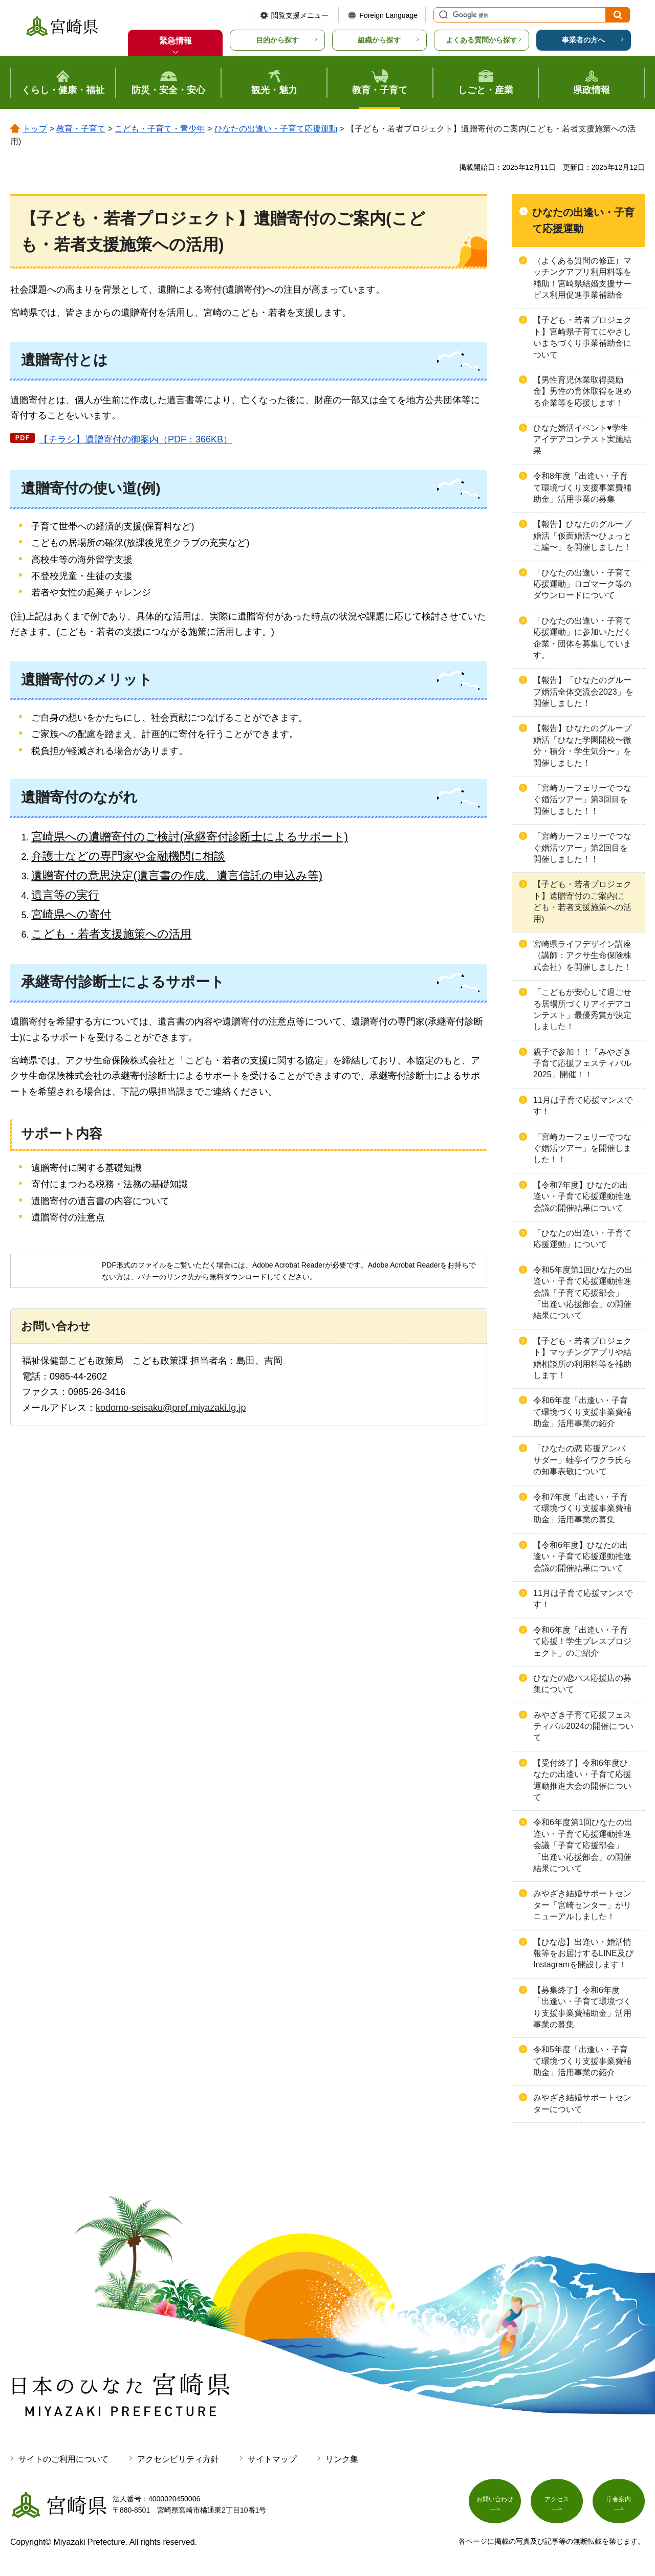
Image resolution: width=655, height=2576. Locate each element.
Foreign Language (388, 15)
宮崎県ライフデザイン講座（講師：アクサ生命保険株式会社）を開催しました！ (582, 955)
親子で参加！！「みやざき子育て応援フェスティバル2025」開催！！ (582, 1063)
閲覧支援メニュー (300, 15)
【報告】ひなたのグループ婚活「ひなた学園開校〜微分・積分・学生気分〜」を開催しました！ (582, 745)
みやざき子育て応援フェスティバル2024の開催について (583, 1726)
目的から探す (277, 40)
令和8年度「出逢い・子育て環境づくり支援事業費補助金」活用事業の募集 (582, 487)
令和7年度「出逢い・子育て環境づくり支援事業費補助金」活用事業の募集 (582, 1508)
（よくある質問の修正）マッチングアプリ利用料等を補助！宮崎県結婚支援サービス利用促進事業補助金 (582, 277)
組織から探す (379, 40)
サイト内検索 (442, 14)
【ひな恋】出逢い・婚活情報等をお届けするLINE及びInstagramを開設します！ (583, 1953)
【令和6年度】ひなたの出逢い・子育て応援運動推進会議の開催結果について (582, 1556)
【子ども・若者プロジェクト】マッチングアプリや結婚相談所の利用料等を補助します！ (582, 1358)
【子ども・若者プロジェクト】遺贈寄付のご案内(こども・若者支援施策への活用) (582, 901)
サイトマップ (272, 2459)
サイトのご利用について (63, 2459)
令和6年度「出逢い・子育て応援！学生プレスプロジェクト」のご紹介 (582, 1641)
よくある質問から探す (481, 40)
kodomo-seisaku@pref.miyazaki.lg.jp (171, 1408)
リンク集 (341, 2459)
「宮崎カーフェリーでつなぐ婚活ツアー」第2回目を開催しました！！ (582, 847)
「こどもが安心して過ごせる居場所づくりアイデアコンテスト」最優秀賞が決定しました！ (582, 1009)
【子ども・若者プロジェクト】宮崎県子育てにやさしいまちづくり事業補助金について (582, 337)
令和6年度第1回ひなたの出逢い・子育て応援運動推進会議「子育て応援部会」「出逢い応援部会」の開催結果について (582, 1845)
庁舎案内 (618, 2503)
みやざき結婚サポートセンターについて (582, 2103)
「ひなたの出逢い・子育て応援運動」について (582, 1239)
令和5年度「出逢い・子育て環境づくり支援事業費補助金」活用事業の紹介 (582, 2061)
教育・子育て (80, 128)
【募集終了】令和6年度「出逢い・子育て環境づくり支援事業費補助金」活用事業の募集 (582, 2007)
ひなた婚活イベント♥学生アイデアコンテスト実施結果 (582, 439)
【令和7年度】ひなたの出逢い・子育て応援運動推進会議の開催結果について (582, 1196)
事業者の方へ (583, 40)
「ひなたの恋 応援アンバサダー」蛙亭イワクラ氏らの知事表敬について (582, 1460)
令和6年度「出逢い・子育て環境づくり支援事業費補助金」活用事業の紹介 (582, 1412)
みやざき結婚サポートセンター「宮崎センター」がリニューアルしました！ (582, 1905)
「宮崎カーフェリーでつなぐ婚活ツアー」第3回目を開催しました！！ (582, 799)
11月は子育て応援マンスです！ (582, 1106)
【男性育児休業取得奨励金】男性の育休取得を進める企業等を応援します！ (582, 391)
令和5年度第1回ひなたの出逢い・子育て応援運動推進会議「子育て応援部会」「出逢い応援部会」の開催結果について (582, 1292)
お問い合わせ (494, 2503)
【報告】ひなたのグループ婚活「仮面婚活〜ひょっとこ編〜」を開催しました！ (582, 535)
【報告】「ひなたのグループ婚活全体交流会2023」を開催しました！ (583, 691)
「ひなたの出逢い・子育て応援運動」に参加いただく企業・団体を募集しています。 (582, 637)
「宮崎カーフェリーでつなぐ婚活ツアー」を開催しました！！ (582, 1148)
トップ (35, 128)
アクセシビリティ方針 (178, 2459)
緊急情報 (175, 40)
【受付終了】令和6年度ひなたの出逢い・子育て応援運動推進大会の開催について (582, 1780)
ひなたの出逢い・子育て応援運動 (275, 128)
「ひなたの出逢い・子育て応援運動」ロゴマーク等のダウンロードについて (582, 584)
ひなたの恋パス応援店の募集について (582, 1684)
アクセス (556, 2503)
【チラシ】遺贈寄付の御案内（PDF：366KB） (135, 439)
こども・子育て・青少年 (160, 128)
